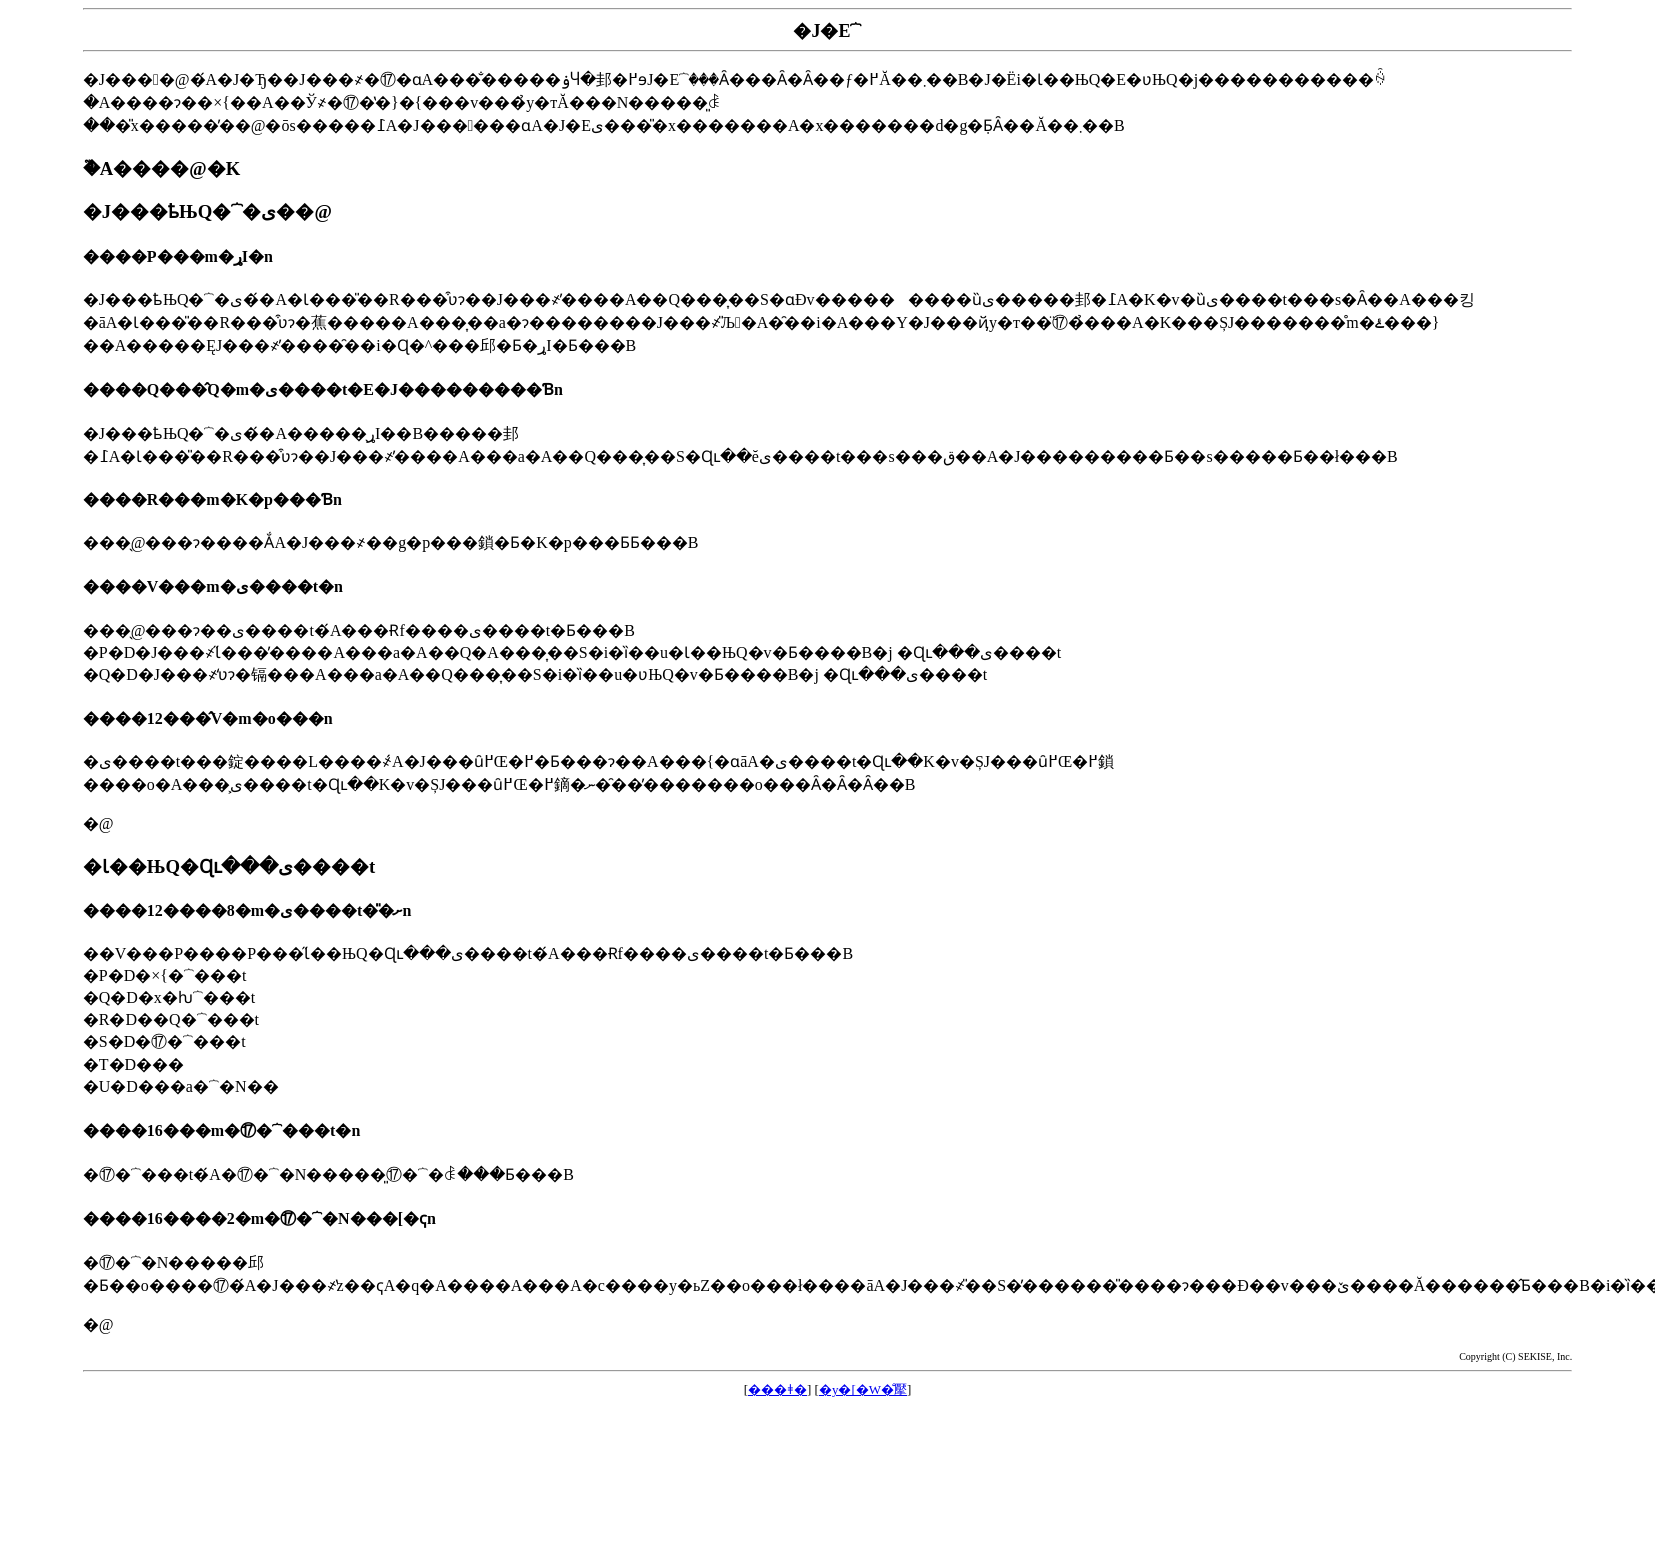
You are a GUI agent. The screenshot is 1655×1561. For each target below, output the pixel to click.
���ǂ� (777, 1389)
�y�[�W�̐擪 (863, 1389)
